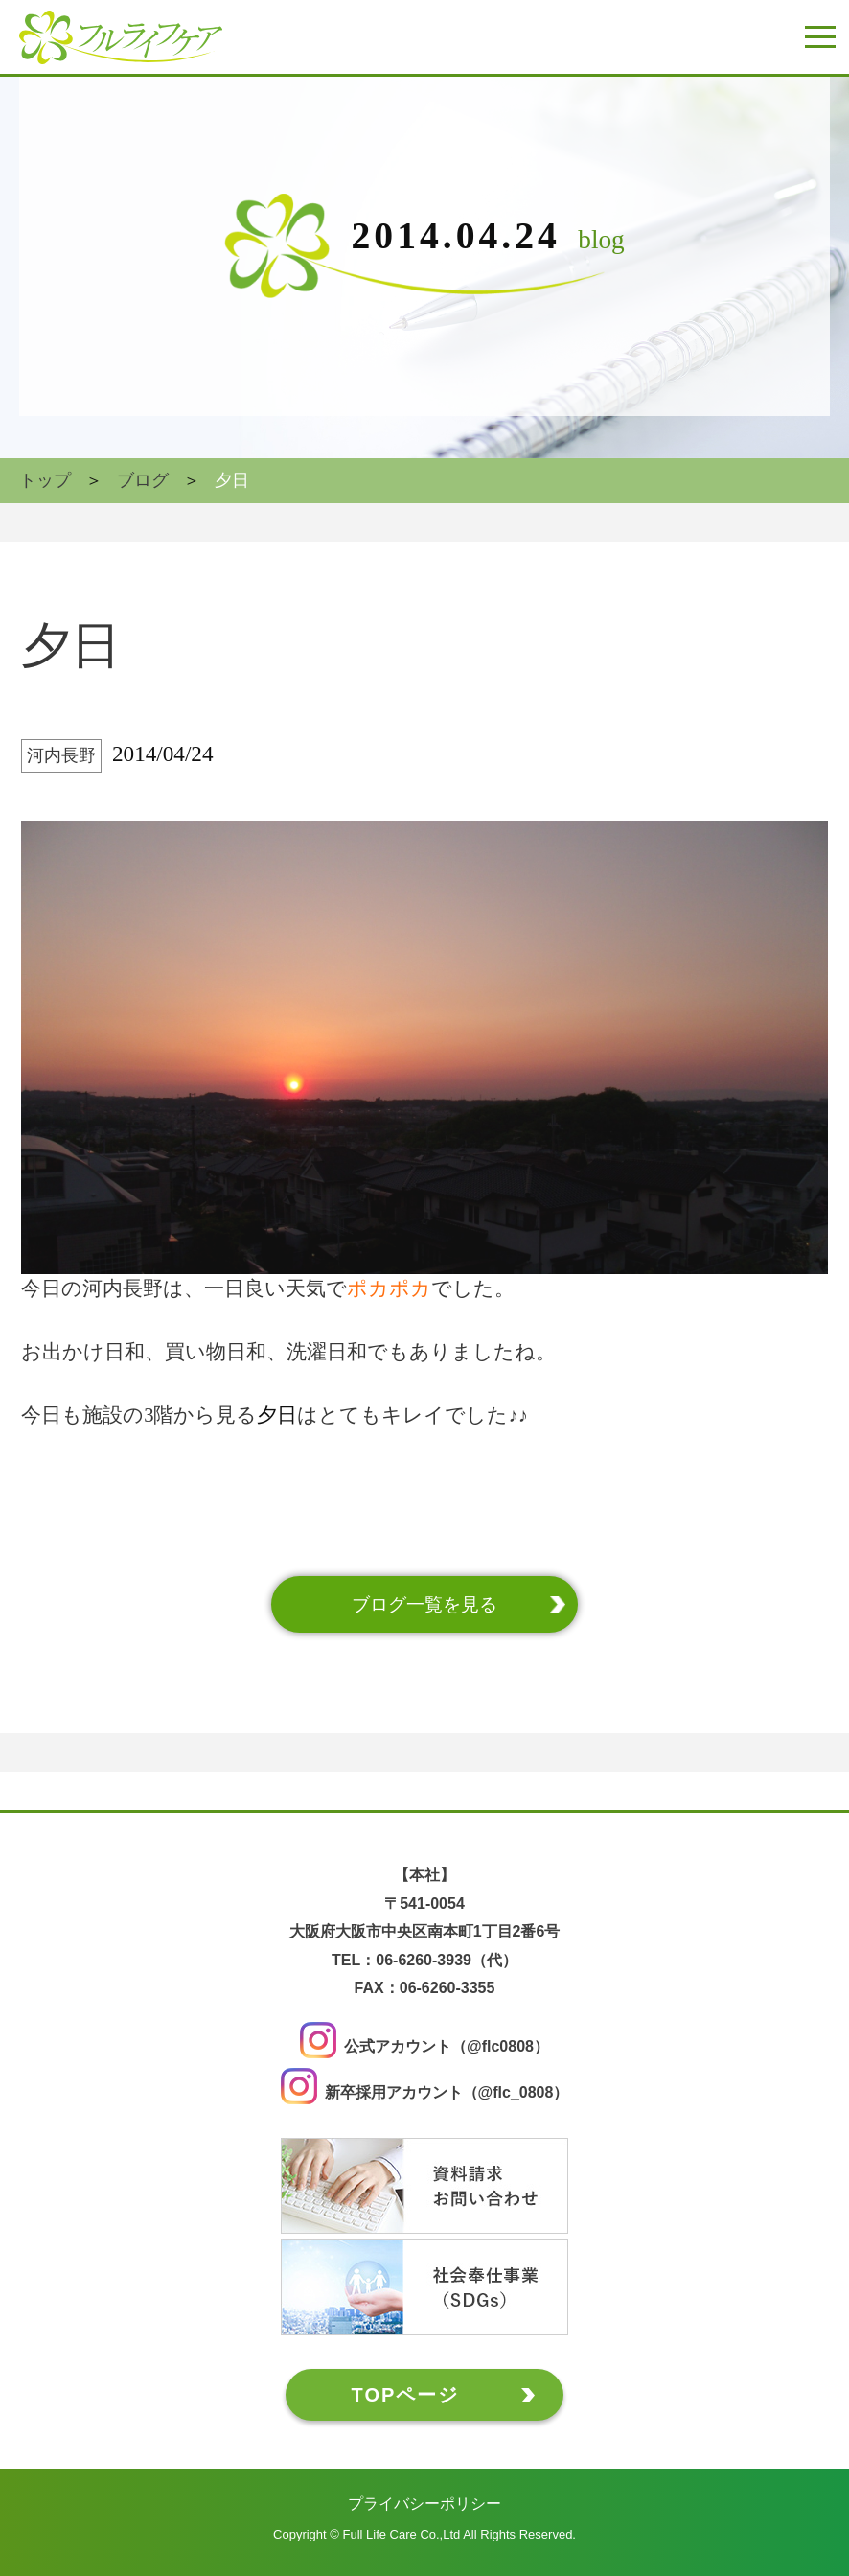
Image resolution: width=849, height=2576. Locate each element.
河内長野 (61, 755)
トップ (45, 480)
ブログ (143, 480)
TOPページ (406, 2394)
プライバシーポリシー (424, 2503)
